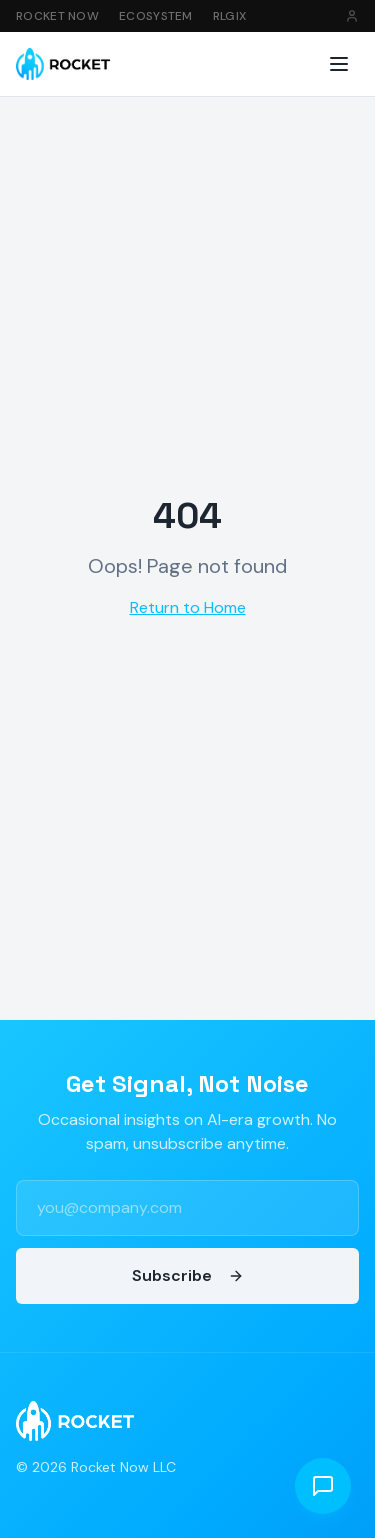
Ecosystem (156, 16)
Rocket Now (57, 16)
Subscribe (188, 1275)
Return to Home (188, 607)
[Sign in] (352, 16)
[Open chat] (323, 1486)
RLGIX (230, 16)
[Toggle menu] (339, 64)
